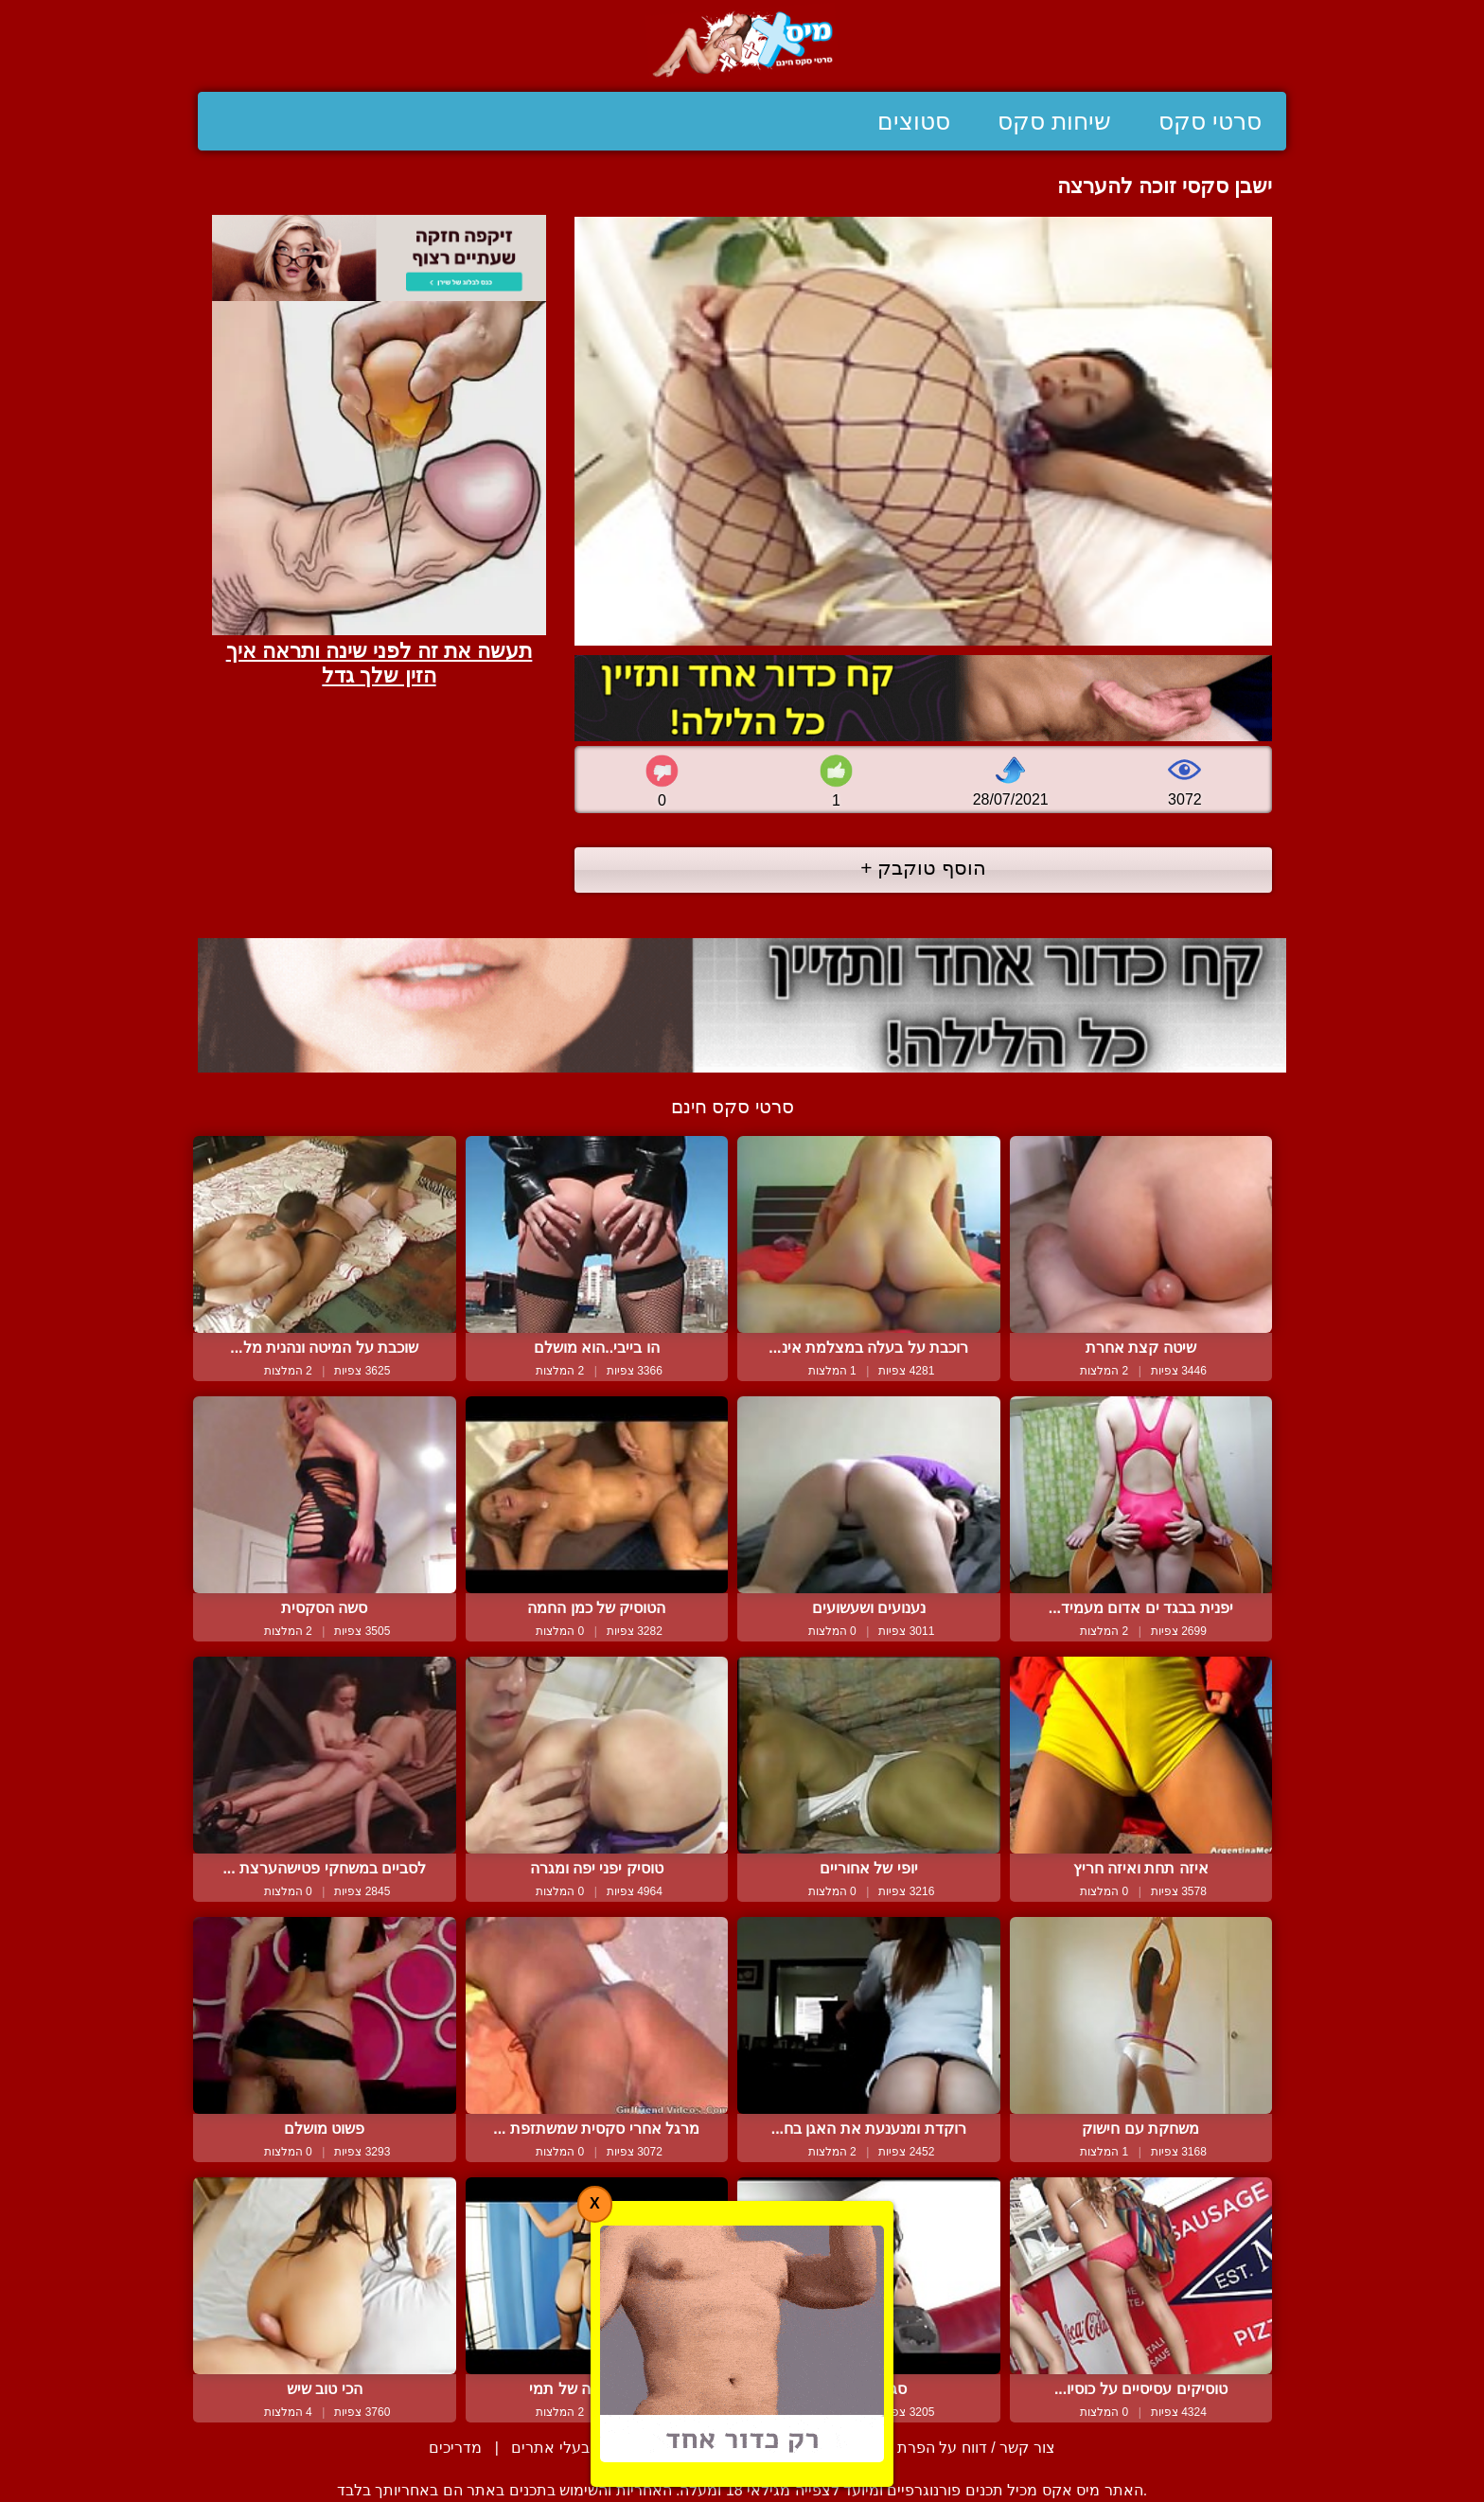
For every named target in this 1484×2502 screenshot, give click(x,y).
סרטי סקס (1210, 121)
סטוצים (913, 121)
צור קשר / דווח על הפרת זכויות (954, 2448)
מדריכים (455, 2448)
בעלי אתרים (550, 2448)
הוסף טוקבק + (923, 867)
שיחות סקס (1054, 121)
